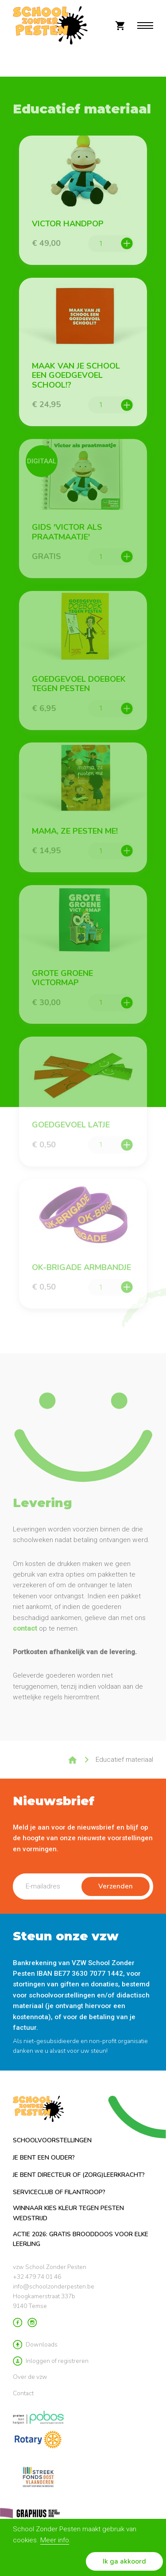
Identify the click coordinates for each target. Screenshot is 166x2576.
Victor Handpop (68, 224)
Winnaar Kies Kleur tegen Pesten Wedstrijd (68, 2213)
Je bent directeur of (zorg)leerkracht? (79, 2175)
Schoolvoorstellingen (52, 2140)
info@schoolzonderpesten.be (53, 2286)
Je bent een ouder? (44, 2157)
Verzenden (115, 1886)
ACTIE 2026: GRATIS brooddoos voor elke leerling (80, 2239)
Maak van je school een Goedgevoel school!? (76, 375)
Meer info (54, 2540)
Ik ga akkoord (124, 2561)
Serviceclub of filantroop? (59, 2192)
